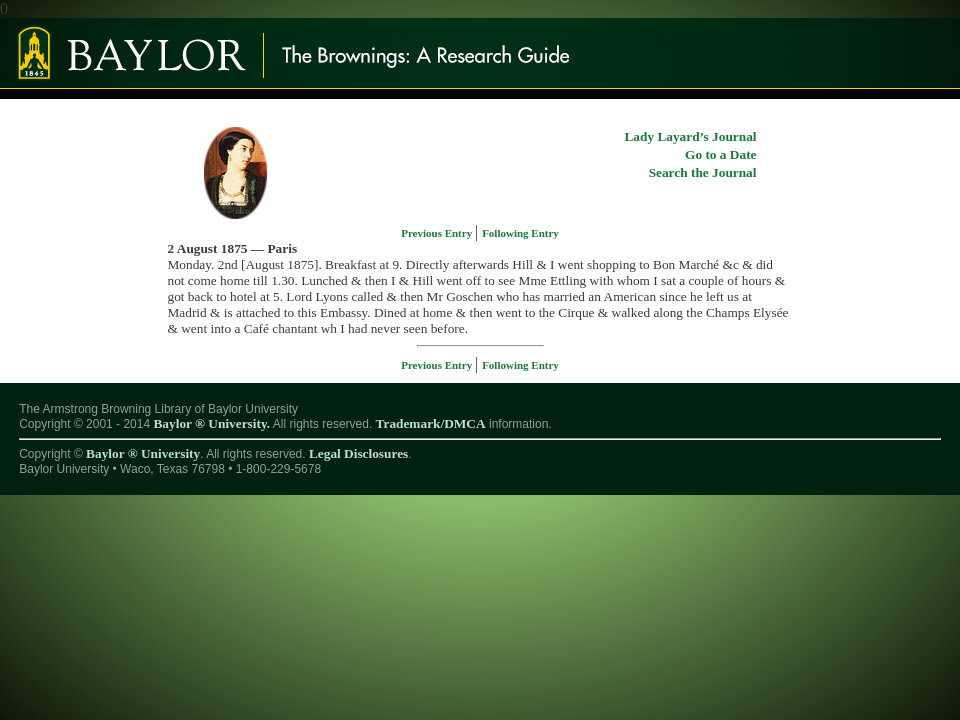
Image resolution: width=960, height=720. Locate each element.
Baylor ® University (143, 453)
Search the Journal (703, 172)
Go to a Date (720, 154)
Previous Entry (438, 233)
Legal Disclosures (358, 453)
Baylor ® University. (211, 423)
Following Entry (520, 233)
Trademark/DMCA (431, 423)
